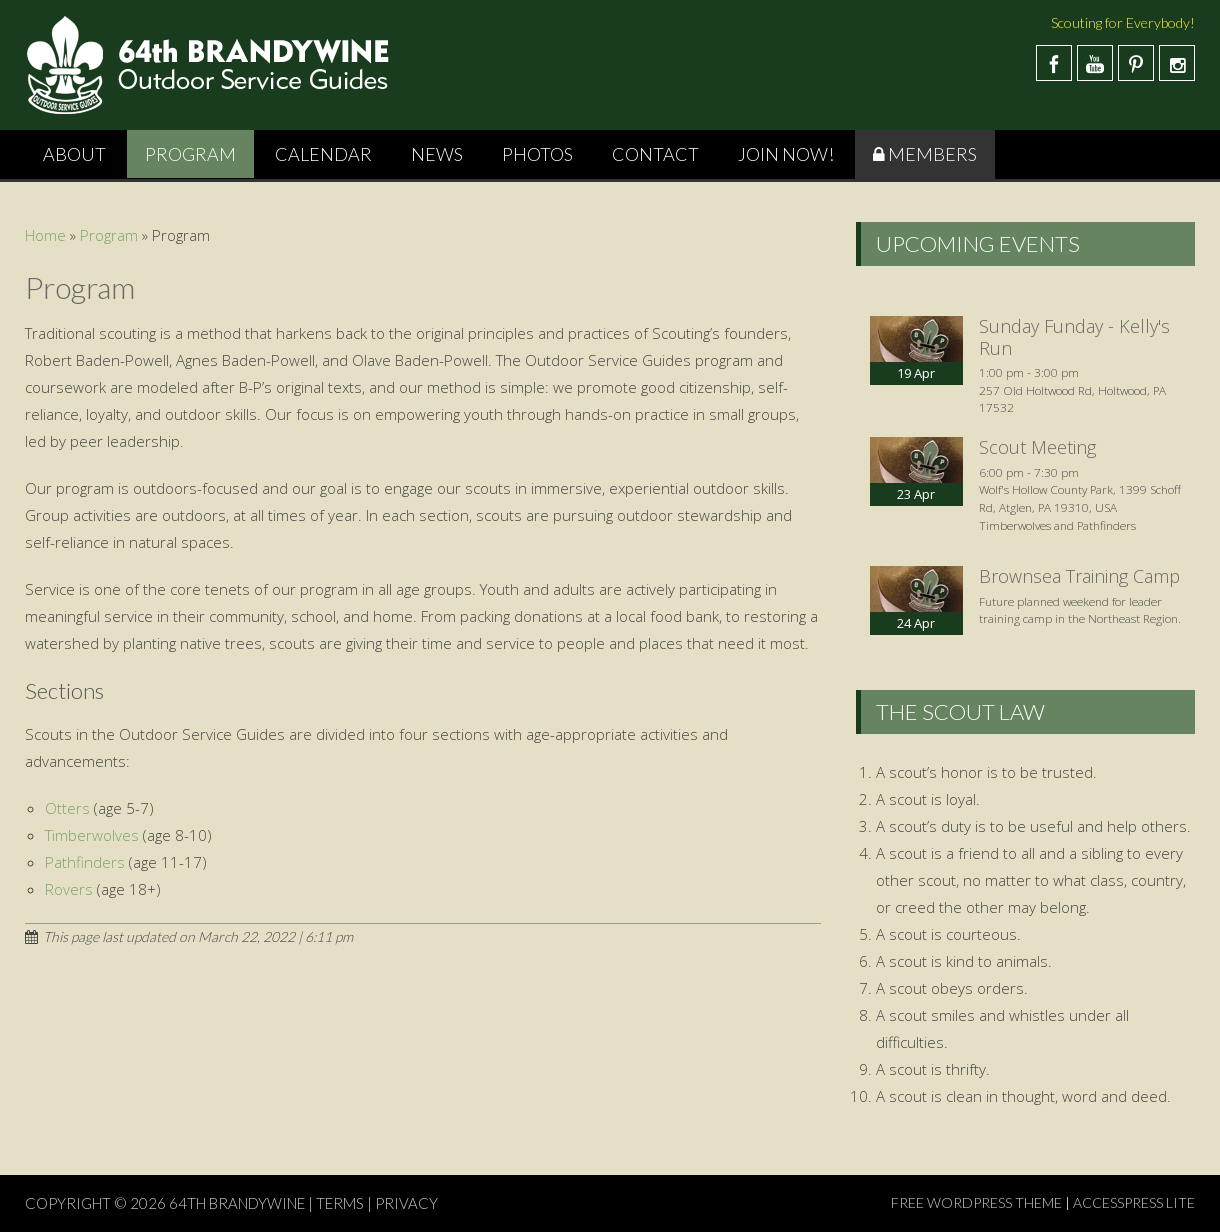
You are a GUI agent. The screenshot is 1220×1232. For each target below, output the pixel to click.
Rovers (69, 889)
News (437, 154)
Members (932, 154)
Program (190, 154)
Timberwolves (92, 835)
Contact (655, 154)
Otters (67, 808)
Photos (537, 154)
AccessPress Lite (1134, 1202)
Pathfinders (85, 862)
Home (45, 235)
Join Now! (786, 154)
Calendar (323, 154)
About (74, 154)
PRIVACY (406, 1203)
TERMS (340, 1203)
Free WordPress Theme (976, 1202)
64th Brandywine (238, 1203)
